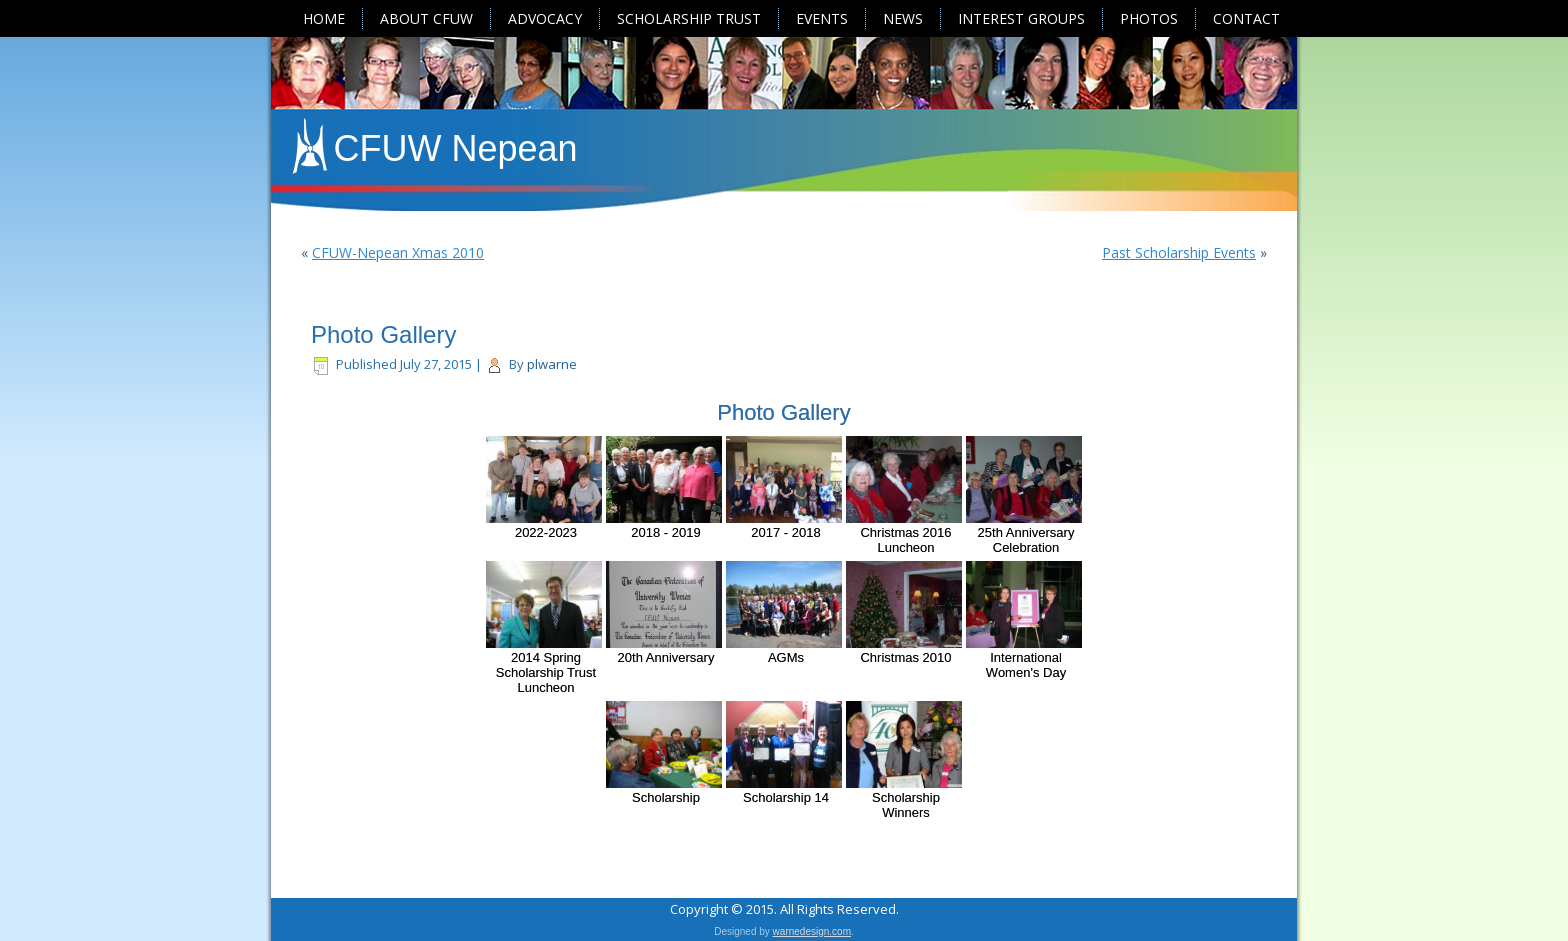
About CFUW (426, 18)
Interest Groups (1021, 18)
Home (324, 18)
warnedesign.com (812, 929)
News (903, 18)
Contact (1246, 18)
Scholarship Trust (689, 18)
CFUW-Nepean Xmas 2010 (398, 252)
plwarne (552, 364)
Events (822, 18)
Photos (1149, 18)
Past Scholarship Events (1179, 252)
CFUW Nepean (456, 148)
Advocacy (545, 18)
